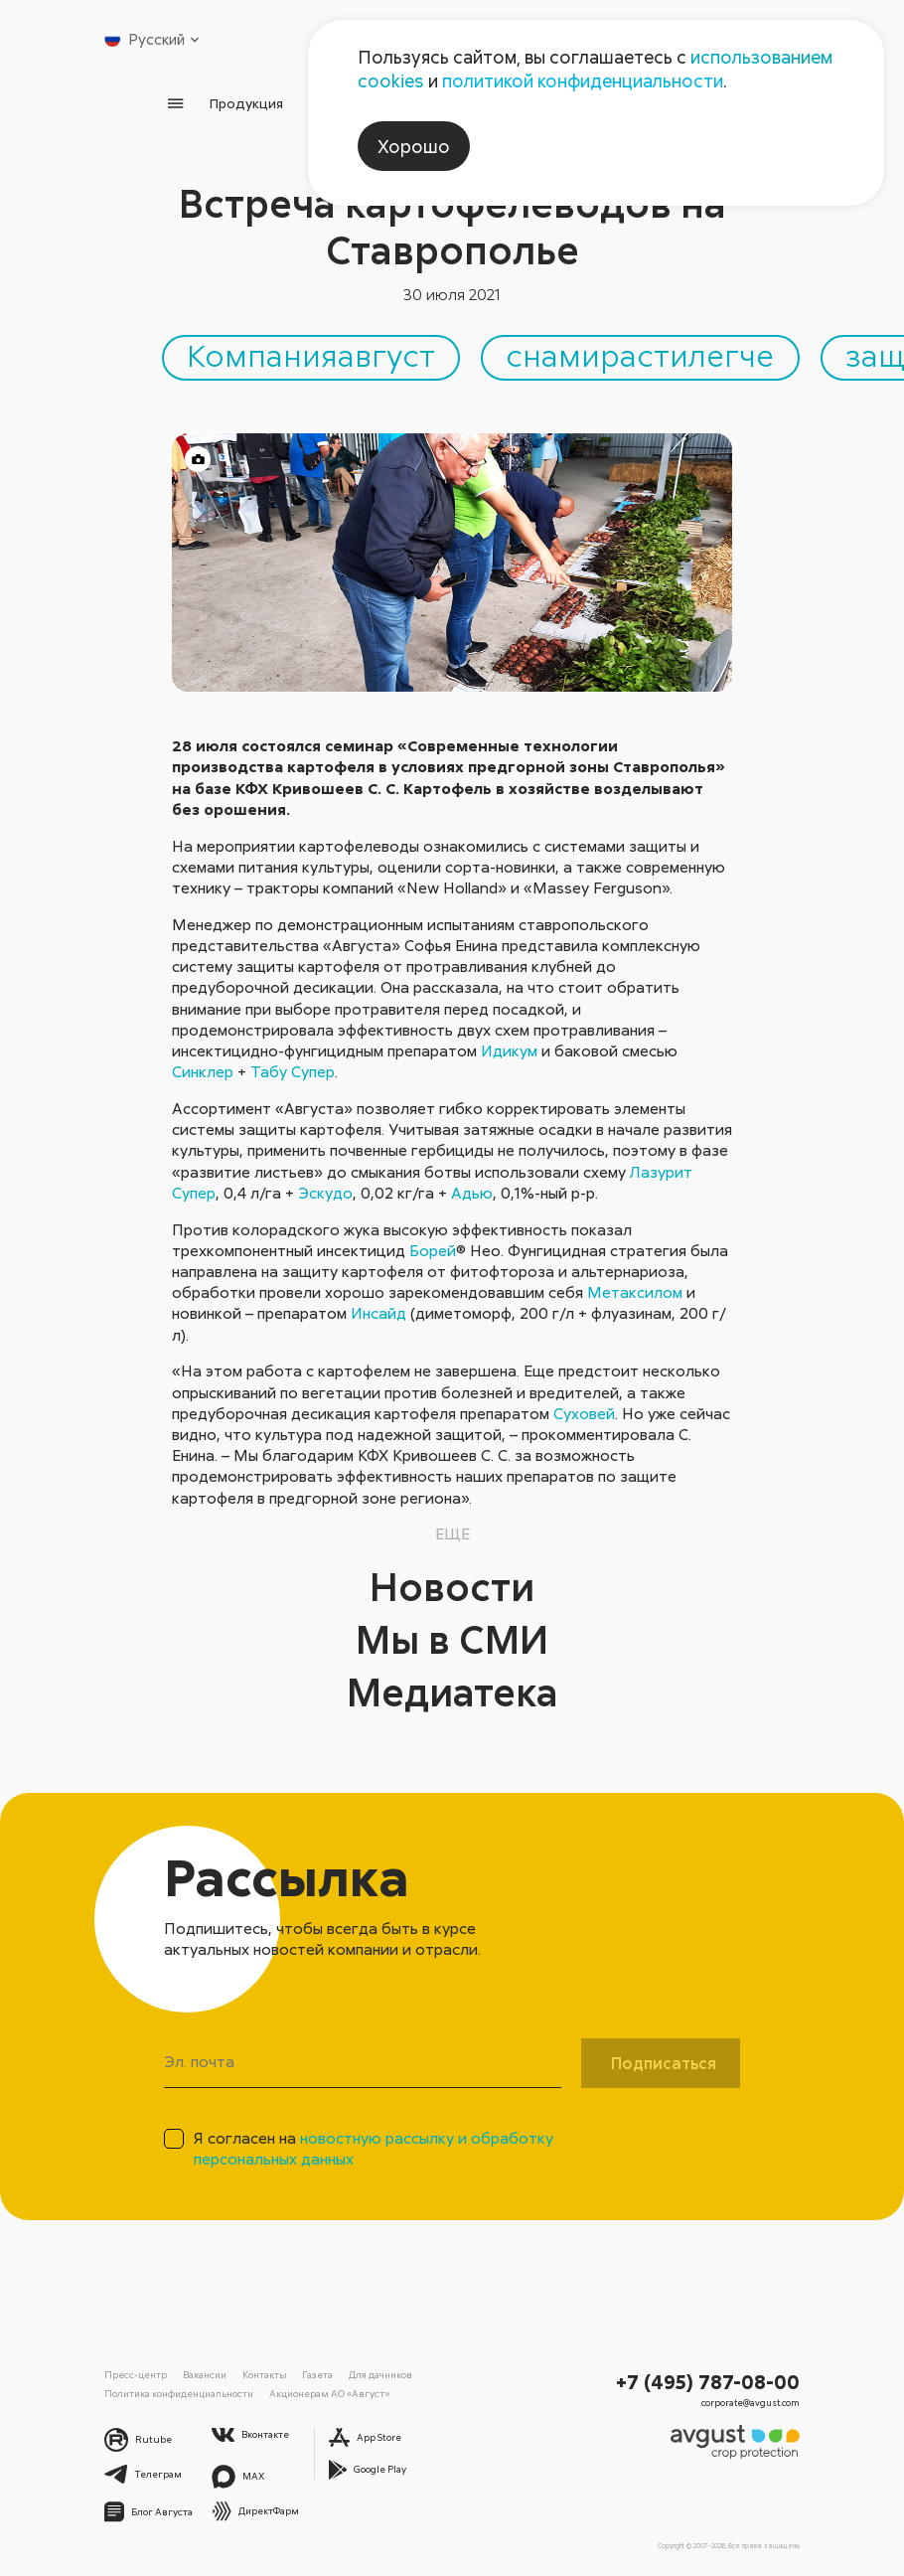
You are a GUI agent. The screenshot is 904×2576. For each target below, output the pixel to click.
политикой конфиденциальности (582, 80)
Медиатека (452, 1691)
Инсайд (378, 1313)
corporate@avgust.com (750, 2402)
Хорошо (413, 146)
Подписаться (663, 2063)
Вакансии (204, 2374)
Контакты (264, 2374)
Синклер (202, 1071)
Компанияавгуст (311, 354)
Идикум (509, 1050)
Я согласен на (373, 2148)
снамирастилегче (640, 354)
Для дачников (380, 2374)
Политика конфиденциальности (178, 2393)
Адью (472, 1193)
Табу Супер (292, 1071)
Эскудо (325, 1193)
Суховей (584, 1413)
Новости (452, 1586)
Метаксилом (634, 1292)
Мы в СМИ (452, 1639)
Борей (432, 1250)
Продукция (246, 102)
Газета (317, 2374)
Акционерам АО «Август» (329, 2393)
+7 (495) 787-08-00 (708, 2381)
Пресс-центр (135, 2374)
